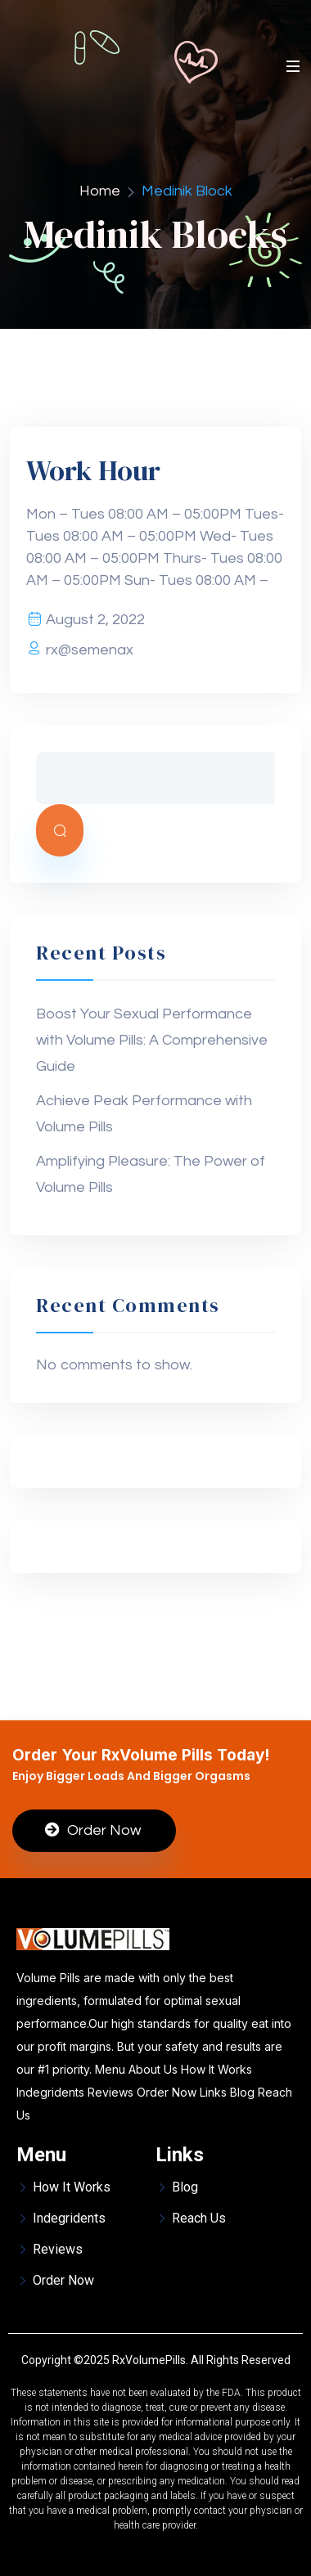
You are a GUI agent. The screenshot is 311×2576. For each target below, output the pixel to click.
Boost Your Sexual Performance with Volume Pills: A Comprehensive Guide (152, 1040)
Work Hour (93, 470)
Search (59, 830)
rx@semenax (89, 650)
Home (99, 191)
